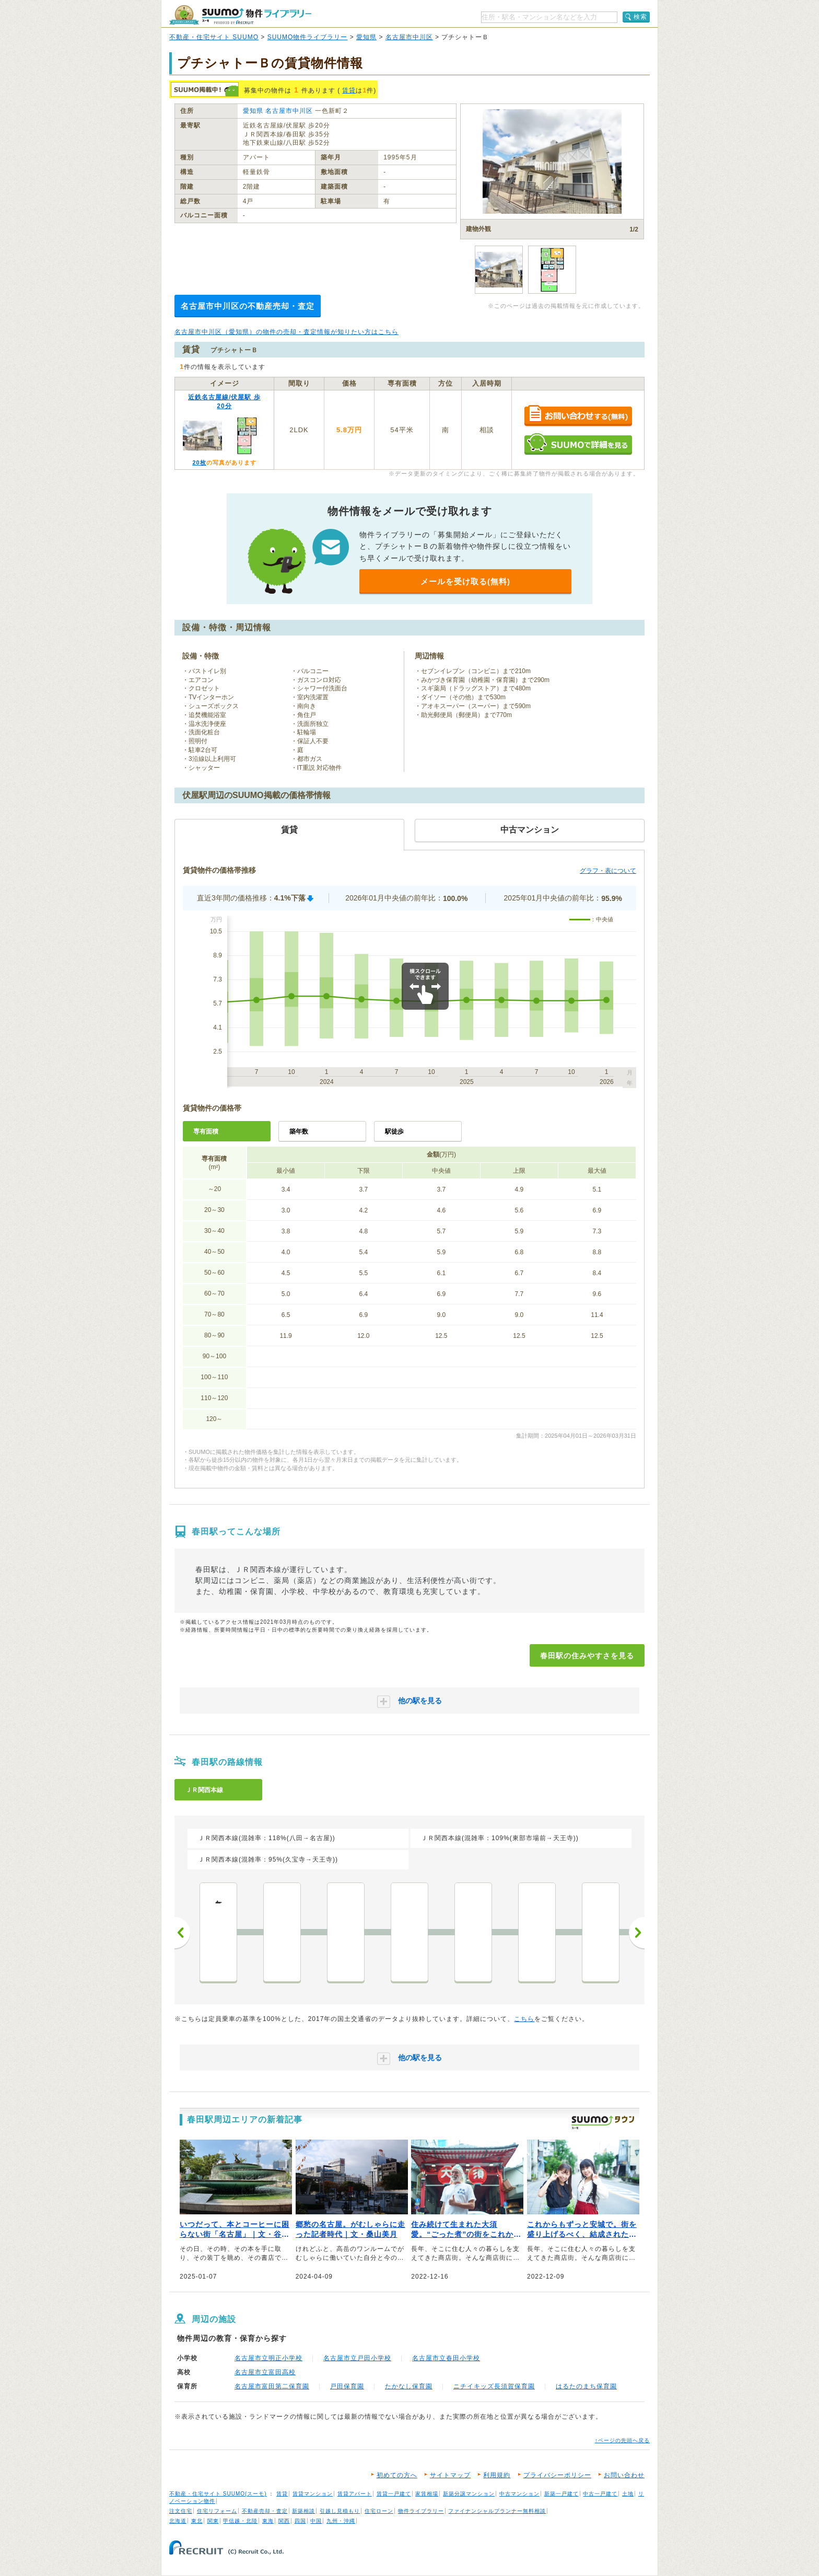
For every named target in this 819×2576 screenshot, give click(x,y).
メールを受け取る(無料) (465, 581)
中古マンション (519, 2494)
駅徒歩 (394, 1131)
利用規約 (496, 2475)
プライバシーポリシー (557, 2475)
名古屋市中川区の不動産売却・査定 (247, 306)
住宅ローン (379, 2511)
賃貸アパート (354, 2494)
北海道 (177, 2521)
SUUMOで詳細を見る (578, 444)
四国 (300, 2521)
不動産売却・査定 (265, 2511)
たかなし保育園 (408, 2386)
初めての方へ (397, 2475)
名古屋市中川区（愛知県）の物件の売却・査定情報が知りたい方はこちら (286, 332)
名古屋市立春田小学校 (446, 2358)
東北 (197, 2521)
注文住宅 (180, 2511)
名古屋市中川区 (409, 37)
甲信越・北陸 (240, 2521)
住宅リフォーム (217, 2511)
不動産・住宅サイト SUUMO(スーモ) (218, 2494)
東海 (268, 2521)
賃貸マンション (312, 2494)
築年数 (298, 1131)
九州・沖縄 (340, 2521)
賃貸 (349, 90)
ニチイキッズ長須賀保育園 (494, 2386)
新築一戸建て (561, 2494)
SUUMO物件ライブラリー (307, 37)
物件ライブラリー (421, 2511)
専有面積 (205, 1131)
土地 (628, 2494)
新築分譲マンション (469, 2494)
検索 (640, 16)
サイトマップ (450, 2475)
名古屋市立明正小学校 (268, 2358)
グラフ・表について (608, 870)
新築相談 (303, 2511)
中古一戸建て (600, 2494)
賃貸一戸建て (394, 2494)
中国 (316, 2521)
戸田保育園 (347, 2386)
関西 (284, 2521)
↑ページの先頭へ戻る (622, 2440)
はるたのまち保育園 (586, 2386)
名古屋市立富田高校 (265, 2372)
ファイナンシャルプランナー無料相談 (497, 2511)
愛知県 (366, 37)
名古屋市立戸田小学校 (357, 2358)
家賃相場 (426, 2494)
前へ (182, 1932)
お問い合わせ (624, 2475)
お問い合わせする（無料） (578, 416)
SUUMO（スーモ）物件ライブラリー (240, 15)
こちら (524, 2019)
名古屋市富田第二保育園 (272, 2386)
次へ (637, 1932)
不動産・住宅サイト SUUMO (214, 37)
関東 (213, 2521)
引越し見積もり (340, 2511)
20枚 (199, 462)
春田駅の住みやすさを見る (587, 1655)
